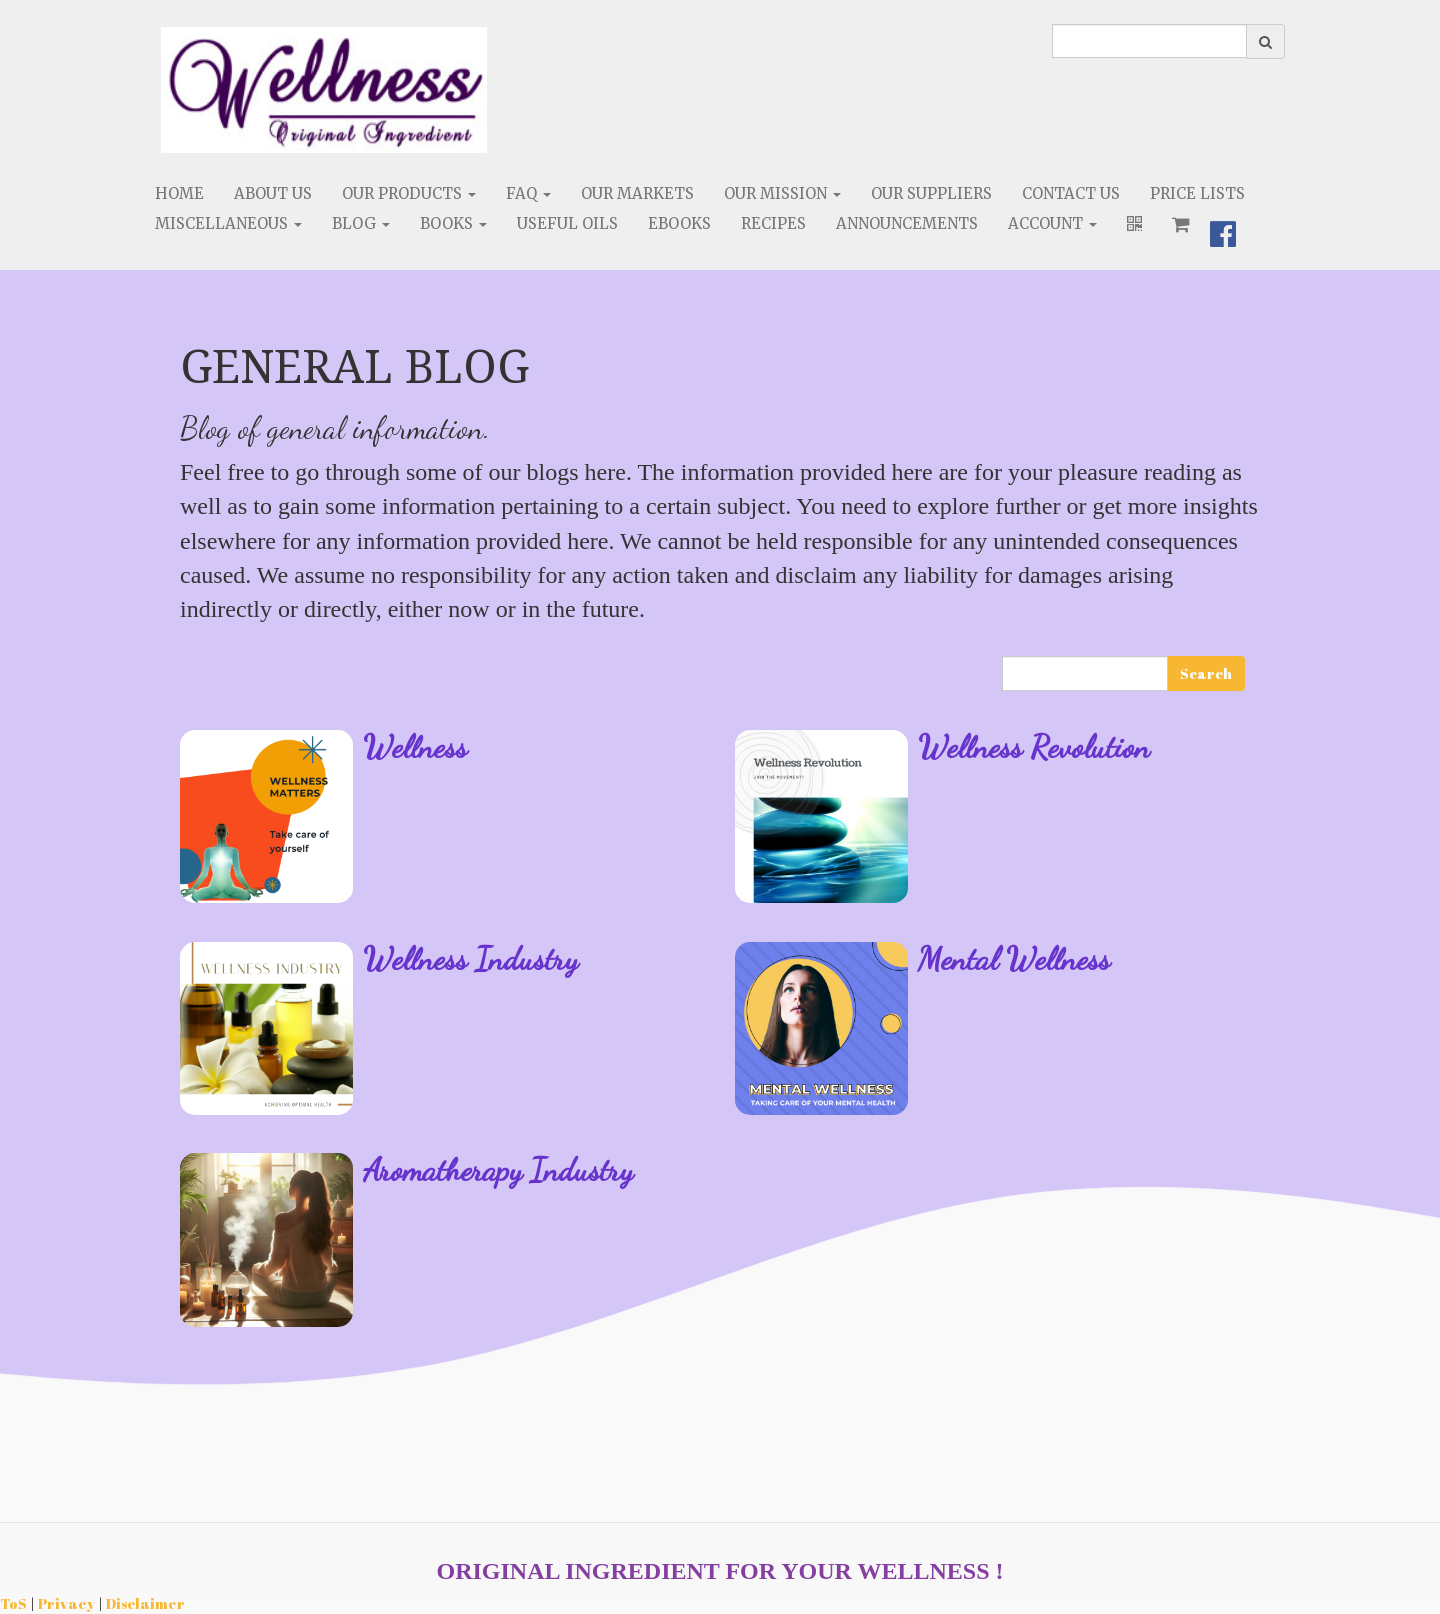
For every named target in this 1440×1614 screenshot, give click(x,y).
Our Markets (637, 193)
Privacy (66, 1603)
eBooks (679, 223)
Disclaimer (145, 1603)
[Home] (324, 90)
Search (1206, 673)
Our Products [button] (409, 193)
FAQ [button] (528, 193)
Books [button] (453, 223)
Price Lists (1197, 193)
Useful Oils (567, 223)
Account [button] (1052, 223)
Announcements (907, 223)
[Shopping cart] (1181, 224)
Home (179, 193)
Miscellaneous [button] (228, 223)
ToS (13, 1603)
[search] (1149, 41)
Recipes (773, 223)
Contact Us (1071, 193)
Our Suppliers (931, 193)
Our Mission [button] (782, 193)
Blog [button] (361, 223)
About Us (273, 193)
